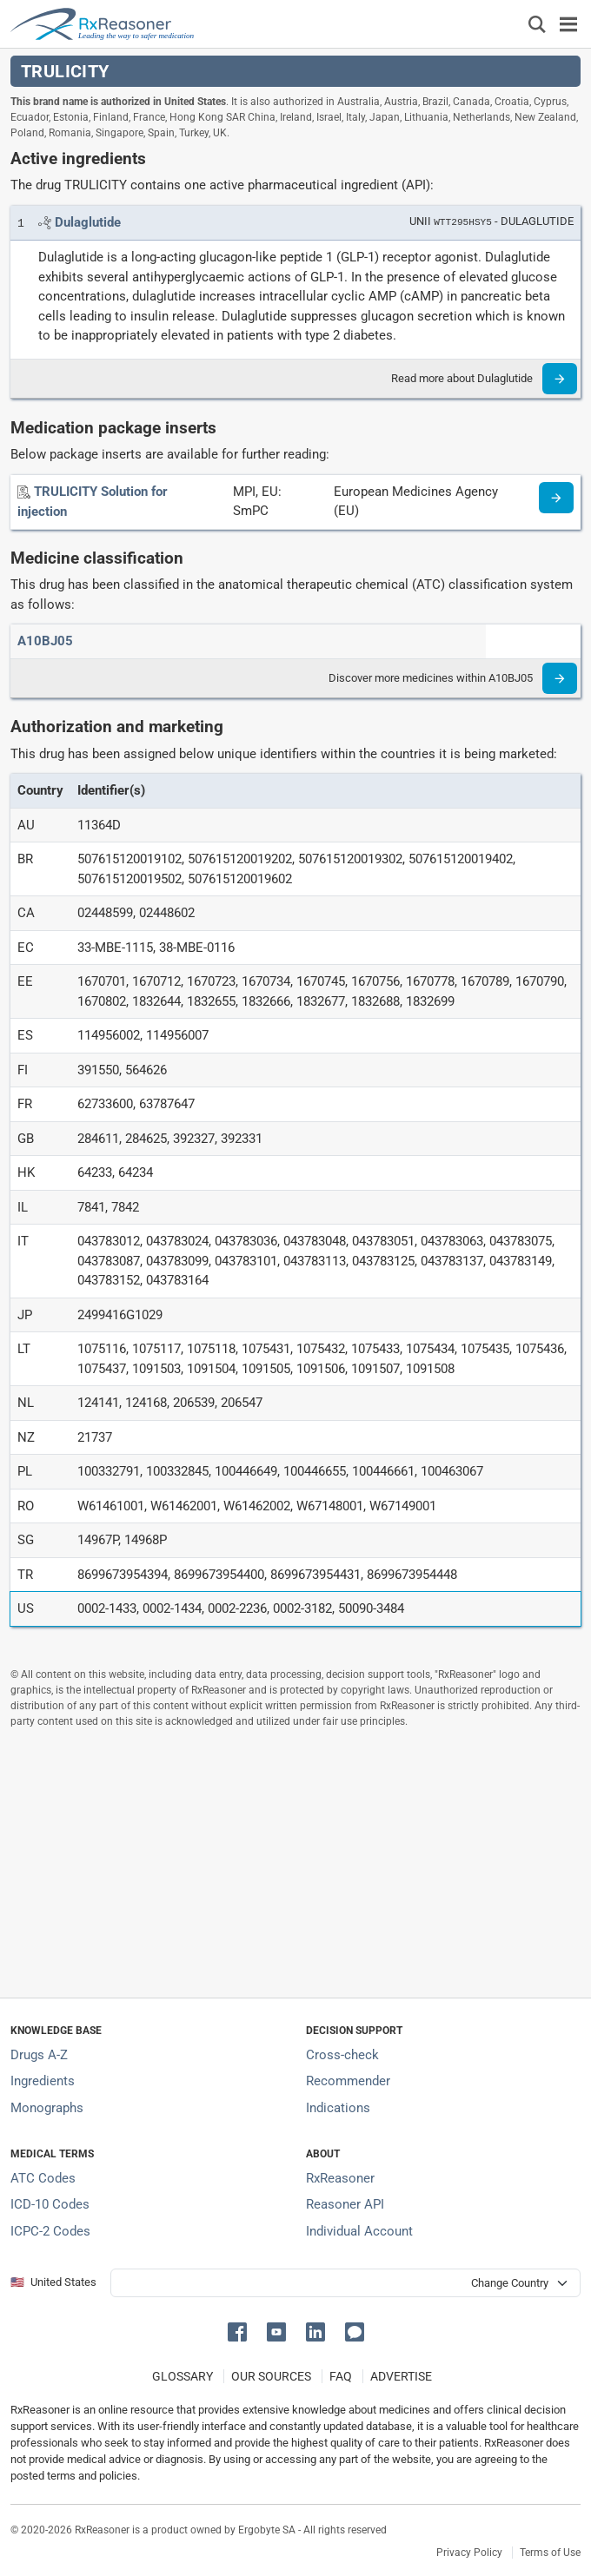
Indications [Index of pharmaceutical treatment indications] (338, 2108)
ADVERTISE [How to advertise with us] (401, 2376)
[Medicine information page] (556, 497)
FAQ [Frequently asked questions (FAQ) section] (340, 2376)
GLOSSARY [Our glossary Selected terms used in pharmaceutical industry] (182, 2376)
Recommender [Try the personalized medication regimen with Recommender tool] (348, 2081)
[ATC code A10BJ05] (45, 641)
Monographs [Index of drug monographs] (46, 2108)
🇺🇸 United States (53, 2282)
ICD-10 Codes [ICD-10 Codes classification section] (50, 2204)
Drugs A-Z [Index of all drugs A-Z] (39, 2055)
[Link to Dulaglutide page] (88, 222)
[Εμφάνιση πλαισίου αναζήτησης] (537, 23)
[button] (240, 2330)
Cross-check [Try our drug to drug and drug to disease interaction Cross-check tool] (342, 2055)
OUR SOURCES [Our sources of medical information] (271, 2376)
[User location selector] (345, 2283)
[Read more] (559, 378)
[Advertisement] (295, 1863)
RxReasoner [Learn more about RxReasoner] (340, 2178)
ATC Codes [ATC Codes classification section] (43, 2178)
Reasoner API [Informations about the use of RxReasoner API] (345, 2204)
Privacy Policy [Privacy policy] (469, 2552)
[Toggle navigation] (568, 23)
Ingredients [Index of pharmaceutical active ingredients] (42, 2081)
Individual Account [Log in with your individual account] (359, 2231)
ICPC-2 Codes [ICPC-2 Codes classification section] (50, 2231)
